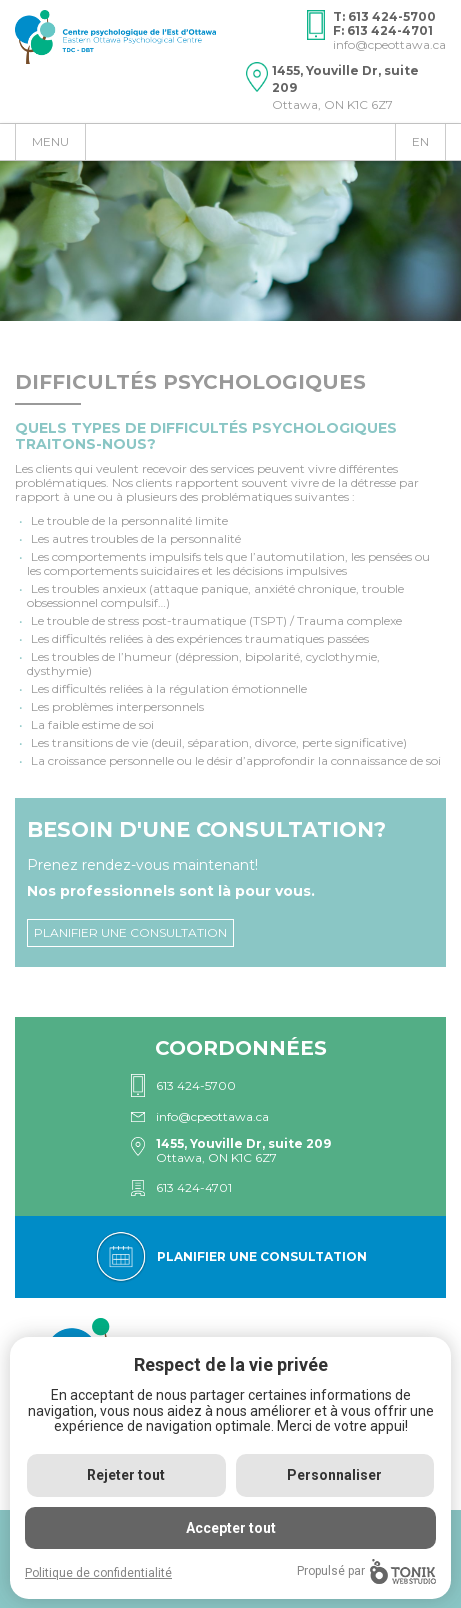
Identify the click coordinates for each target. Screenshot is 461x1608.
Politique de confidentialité (98, 1573)
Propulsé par (366, 1571)
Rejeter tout (126, 1475)
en (420, 141)
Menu (50, 141)
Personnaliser (334, 1475)
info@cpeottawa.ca (389, 44)
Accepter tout (231, 1528)
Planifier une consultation (130, 932)
